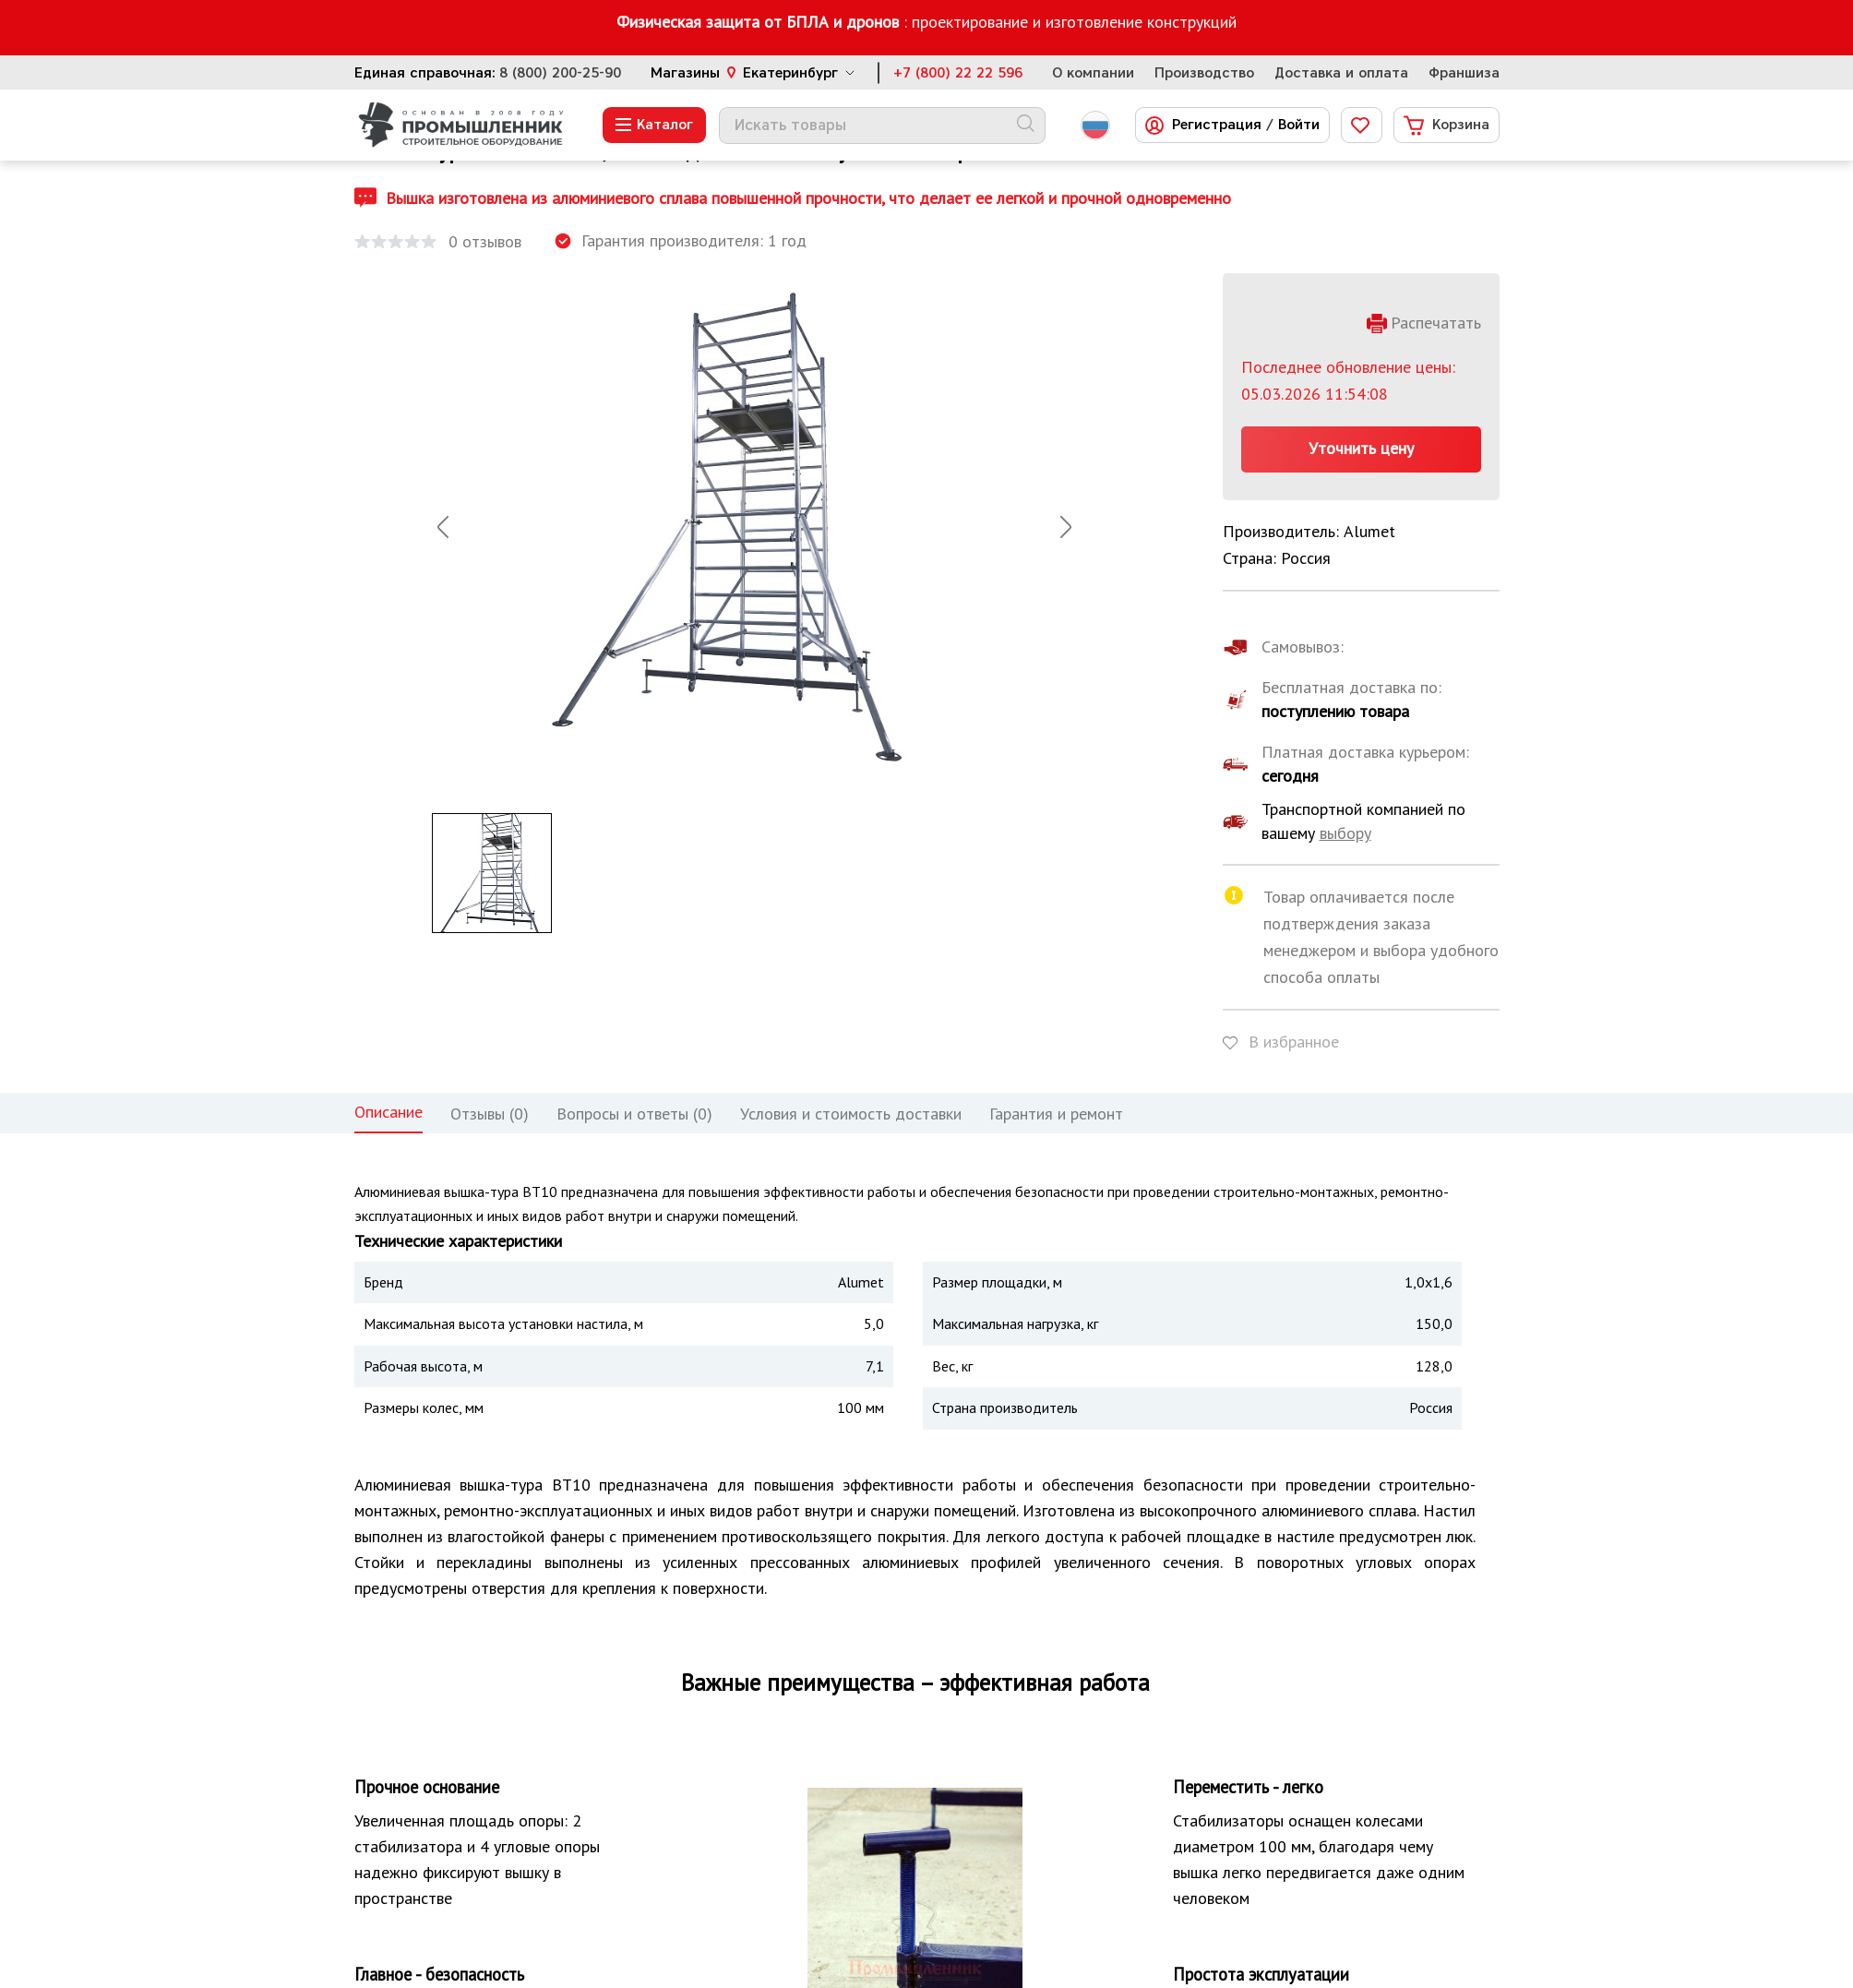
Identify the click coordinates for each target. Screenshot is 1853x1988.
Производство (1204, 73)
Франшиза (1464, 73)
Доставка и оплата (1341, 73)
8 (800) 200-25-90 (560, 73)
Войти (1299, 125)
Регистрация (1216, 125)
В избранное (1294, 1041)
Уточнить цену (1361, 448)
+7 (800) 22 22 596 (957, 73)
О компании (1093, 73)
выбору (1345, 833)
